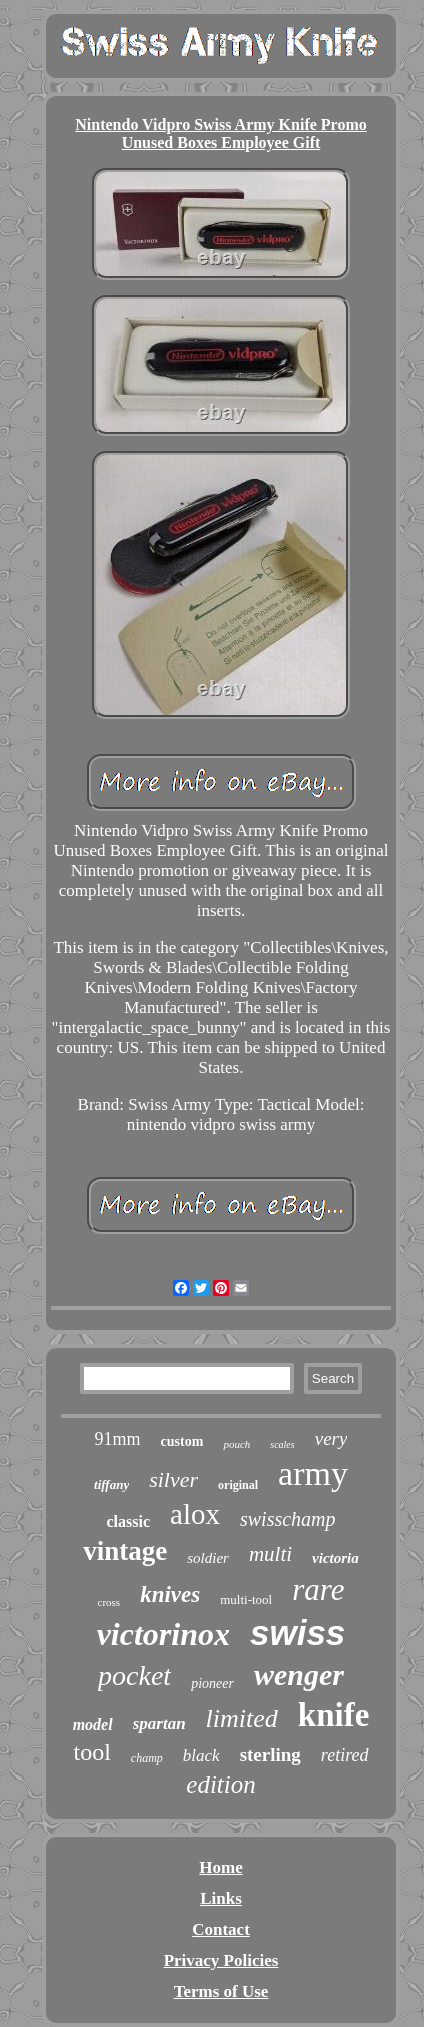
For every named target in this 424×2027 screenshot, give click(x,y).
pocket (134, 1675)
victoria (335, 1558)
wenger (299, 1674)
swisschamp (288, 1519)
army (313, 1473)
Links (221, 1898)
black (201, 1755)
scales (282, 1444)
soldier (208, 1558)
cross (109, 1602)
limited (242, 1718)
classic (128, 1521)
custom (182, 1441)
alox (195, 1514)
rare (318, 1589)
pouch (236, 1444)
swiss (297, 1632)
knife (334, 1715)
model (93, 1724)
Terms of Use (221, 1991)
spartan (159, 1723)
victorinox (163, 1634)
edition (220, 1784)
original (238, 1485)
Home (220, 1867)
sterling (270, 1754)
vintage (125, 1551)
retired (345, 1755)
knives (170, 1594)
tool (91, 1752)
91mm (118, 1439)
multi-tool (246, 1599)
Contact (221, 1929)
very (331, 1438)
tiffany (111, 1484)
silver (173, 1479)
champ (147, 1758)
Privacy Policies (221, 1960)
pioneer (212, 1683)
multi (270, 1554)
